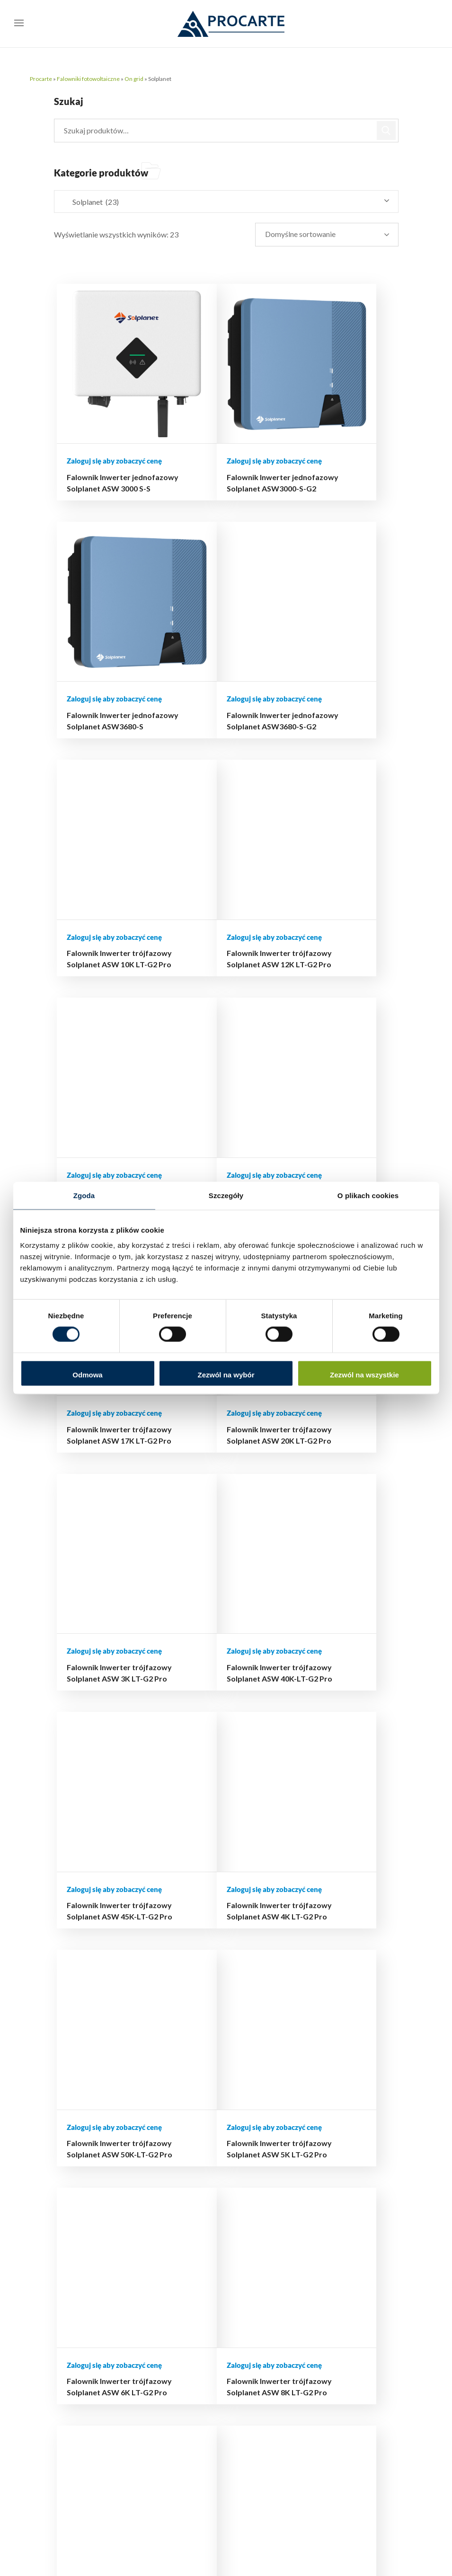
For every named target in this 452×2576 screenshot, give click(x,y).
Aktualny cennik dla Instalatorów (355, 2203)
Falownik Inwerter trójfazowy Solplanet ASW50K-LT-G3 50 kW (210, 1887)
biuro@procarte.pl (110, 2395)
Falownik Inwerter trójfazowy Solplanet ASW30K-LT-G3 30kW (209, 1681)
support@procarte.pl (114, 2423)
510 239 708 (160, 2468)
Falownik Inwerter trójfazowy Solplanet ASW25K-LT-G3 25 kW (106, 1681)
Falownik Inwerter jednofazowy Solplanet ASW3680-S (316, 445)
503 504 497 (189, 2440)
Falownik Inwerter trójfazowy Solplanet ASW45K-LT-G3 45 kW (106, 1887)
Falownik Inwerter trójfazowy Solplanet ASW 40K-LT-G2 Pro (312, 1063)
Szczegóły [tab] (226, 1196)
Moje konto (262, 2100)
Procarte (41, 78)
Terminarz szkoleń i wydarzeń (359, 2230)
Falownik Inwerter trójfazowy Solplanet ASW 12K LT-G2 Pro (312, 651)
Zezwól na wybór (225, 1374)
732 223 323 (169, 2483)
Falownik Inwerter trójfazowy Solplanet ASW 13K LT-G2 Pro (104, 857)
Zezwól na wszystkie (364, 1374)
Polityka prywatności (263, 2173)
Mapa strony (263, 2206)
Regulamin (260, 2193)
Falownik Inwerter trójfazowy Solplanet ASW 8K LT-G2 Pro (312, 1475)
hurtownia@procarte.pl (118, 2409)
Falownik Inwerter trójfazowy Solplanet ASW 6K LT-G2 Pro (208, 1475)
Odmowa (87, 1374)
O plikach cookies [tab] (368, 1196)
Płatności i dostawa (260, 2120)
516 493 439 (181, 2454)
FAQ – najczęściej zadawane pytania (358, 2309)
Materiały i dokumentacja (352, 2256)
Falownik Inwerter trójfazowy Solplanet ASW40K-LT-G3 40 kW (314, 1681)
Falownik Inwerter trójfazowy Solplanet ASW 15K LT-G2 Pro (208, 857)
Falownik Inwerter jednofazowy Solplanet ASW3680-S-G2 (107, 651)
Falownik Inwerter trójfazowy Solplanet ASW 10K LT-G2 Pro (208, 651)
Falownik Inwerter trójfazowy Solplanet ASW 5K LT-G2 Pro (104, 1475)
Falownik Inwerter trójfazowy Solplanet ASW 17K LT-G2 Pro (312, 857)
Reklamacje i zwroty (263, 2147)
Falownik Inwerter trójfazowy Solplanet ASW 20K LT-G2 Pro (104, 1063)
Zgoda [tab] (84, 1196)
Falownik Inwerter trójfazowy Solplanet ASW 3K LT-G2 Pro (208, 1063)
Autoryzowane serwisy (353, 2283)
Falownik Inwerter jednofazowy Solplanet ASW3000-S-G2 (211, 445)
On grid (133, 78)
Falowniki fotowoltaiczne (88, 78)
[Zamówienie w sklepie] (335, 234)
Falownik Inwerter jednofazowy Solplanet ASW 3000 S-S (107, 445)
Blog (250, 2087)
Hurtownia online (271, 2073)
